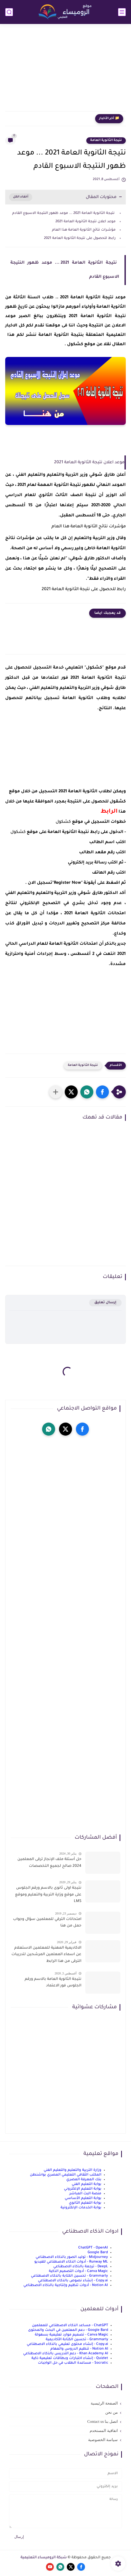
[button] (102, 1091)
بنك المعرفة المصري (83, 2180)
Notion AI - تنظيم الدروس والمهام (79, 2349)
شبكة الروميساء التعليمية (44, 2558)
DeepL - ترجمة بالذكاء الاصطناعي (80, 2267)
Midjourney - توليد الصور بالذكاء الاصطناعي (72, 2257)
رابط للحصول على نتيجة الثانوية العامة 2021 (80, 238)
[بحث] (9, 12)
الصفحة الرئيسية (104, 2403)
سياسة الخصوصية (103, 2440)
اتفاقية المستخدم (104, 2431)
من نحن (111, 2412)
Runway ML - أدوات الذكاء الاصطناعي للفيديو (71, 2262)
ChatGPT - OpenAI (93, 2248)
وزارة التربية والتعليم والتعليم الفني (72, 2170)
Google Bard (98, 2252)
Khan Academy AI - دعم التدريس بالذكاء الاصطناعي (65, 2354)
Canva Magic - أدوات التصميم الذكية (78, 2271)
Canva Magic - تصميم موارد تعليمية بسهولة (71, 2335)
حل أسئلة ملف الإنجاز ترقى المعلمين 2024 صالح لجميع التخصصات (49, 1862)
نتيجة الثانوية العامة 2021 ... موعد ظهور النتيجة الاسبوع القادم (63, 213)
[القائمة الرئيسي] (122, 12)
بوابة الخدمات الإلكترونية (81, 2208)
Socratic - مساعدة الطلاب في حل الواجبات (73, 2363)
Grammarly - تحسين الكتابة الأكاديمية (77, 2340)
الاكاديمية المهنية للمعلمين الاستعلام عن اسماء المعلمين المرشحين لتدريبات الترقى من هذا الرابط (46, 1954)
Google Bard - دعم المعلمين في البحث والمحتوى (68, 2330)
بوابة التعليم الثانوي (85, 2203)
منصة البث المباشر (85, 2194)
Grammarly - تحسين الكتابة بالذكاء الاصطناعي (69, 2276)
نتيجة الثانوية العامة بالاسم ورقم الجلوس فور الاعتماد (53, 1982)
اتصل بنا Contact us (102, 2421)
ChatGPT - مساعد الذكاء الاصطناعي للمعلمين (70, 2325)
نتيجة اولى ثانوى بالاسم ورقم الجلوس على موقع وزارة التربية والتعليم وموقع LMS (48, 1895)
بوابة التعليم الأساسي (83, 2198)
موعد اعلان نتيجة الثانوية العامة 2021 (85, 222)
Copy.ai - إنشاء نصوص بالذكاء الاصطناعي (73, 2281)
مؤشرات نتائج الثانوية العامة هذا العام (83, 230)
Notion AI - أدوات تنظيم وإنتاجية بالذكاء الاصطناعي (65, 2285)
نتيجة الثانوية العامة (106, 140)
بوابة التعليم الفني (86, 2184)
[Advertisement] (65, 70)
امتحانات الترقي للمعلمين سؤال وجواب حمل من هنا (47, 1922)
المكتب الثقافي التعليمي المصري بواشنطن (65, 2175)
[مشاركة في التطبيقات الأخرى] (55, 1091)
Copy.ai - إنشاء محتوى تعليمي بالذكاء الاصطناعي (67, 2344)
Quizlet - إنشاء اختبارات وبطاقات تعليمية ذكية (69, 2358)
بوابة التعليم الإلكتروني (82, 2189)
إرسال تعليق (105, 1303)
